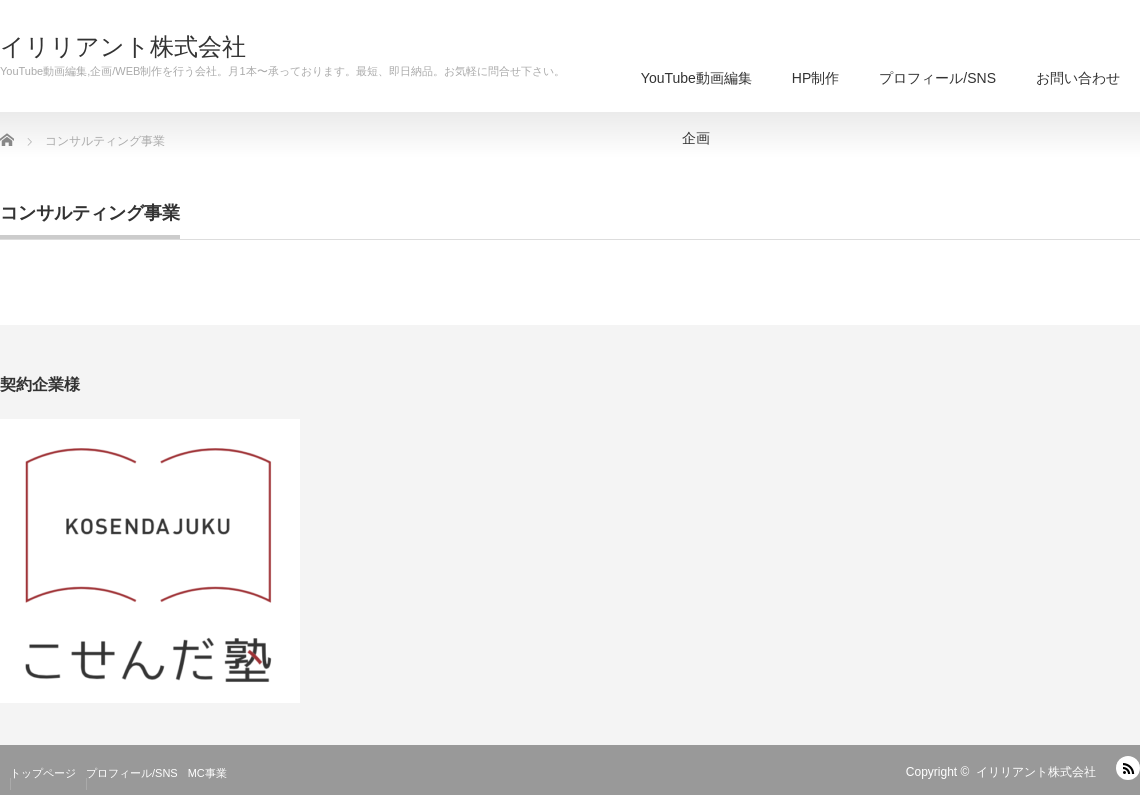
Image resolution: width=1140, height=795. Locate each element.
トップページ (43, 773)
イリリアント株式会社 (123, 47)
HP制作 (815, 78)
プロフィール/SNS (937, 78)
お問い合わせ (1078, 78)
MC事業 (207, 773)
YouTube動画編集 (696, 91)
